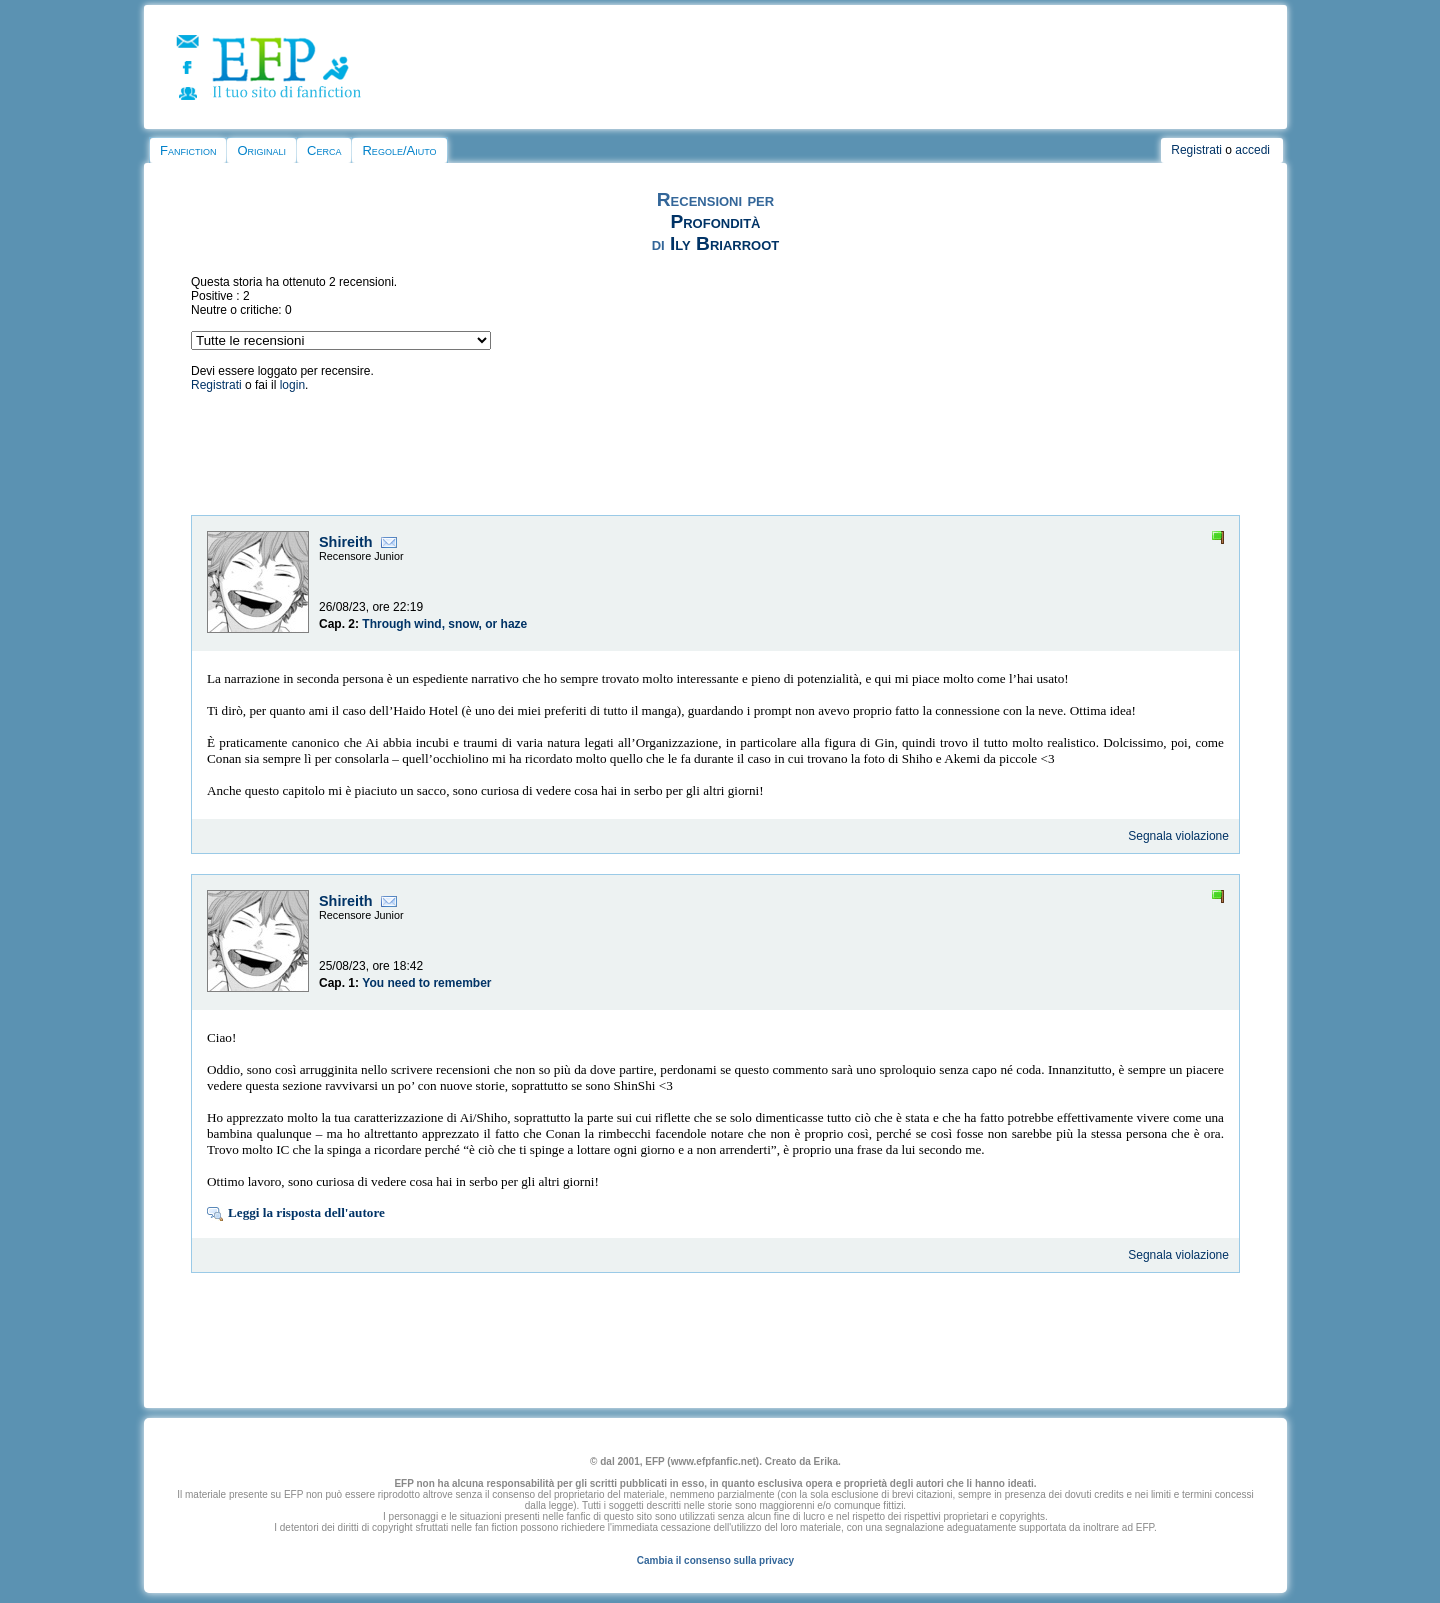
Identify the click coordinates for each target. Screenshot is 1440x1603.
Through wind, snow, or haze (444, 624)
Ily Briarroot (724, 243)
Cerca (324, 150)
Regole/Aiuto (399, 150)
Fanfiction (188, 150)
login (292, 385)
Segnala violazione (1178, 836)
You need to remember (426, 983)
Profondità (715, 221)
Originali (261, 150)
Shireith (346, 542)
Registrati (1196, 150)
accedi (1252, 150)
